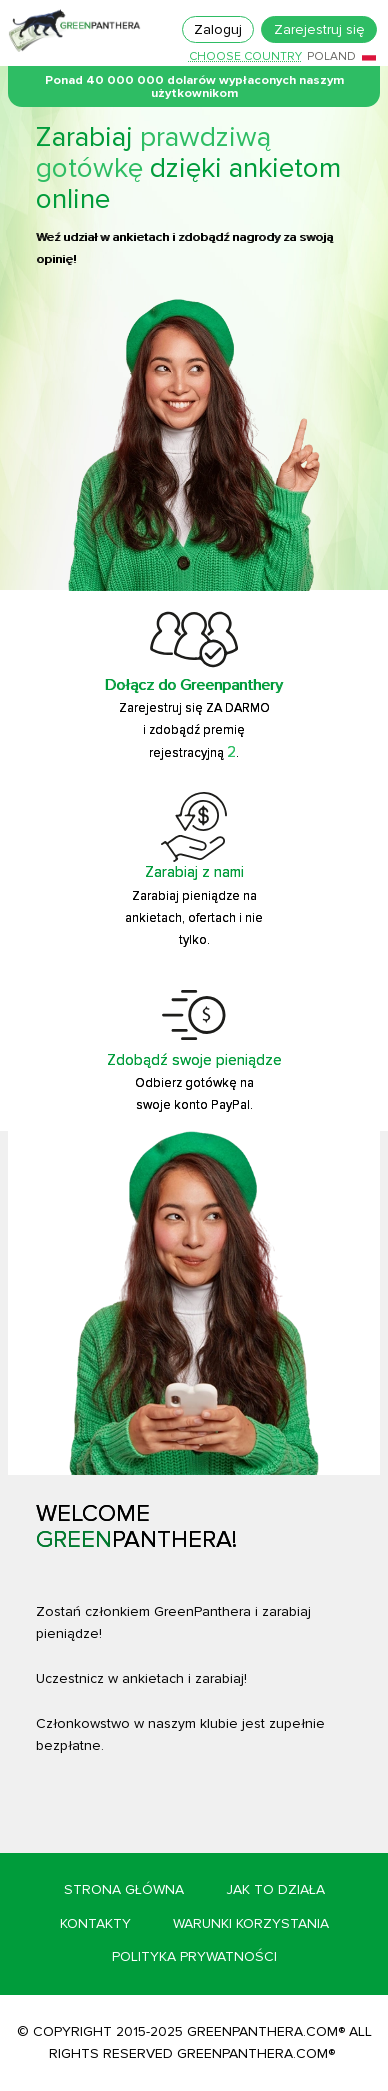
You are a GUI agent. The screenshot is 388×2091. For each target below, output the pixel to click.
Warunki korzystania (251, 1923)
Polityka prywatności (194, 1956)
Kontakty (95, 1923)
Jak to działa (275, 1889)
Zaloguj (218, 29)
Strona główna (124, 1889)
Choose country (245, 57)
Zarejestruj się (319, 29)
